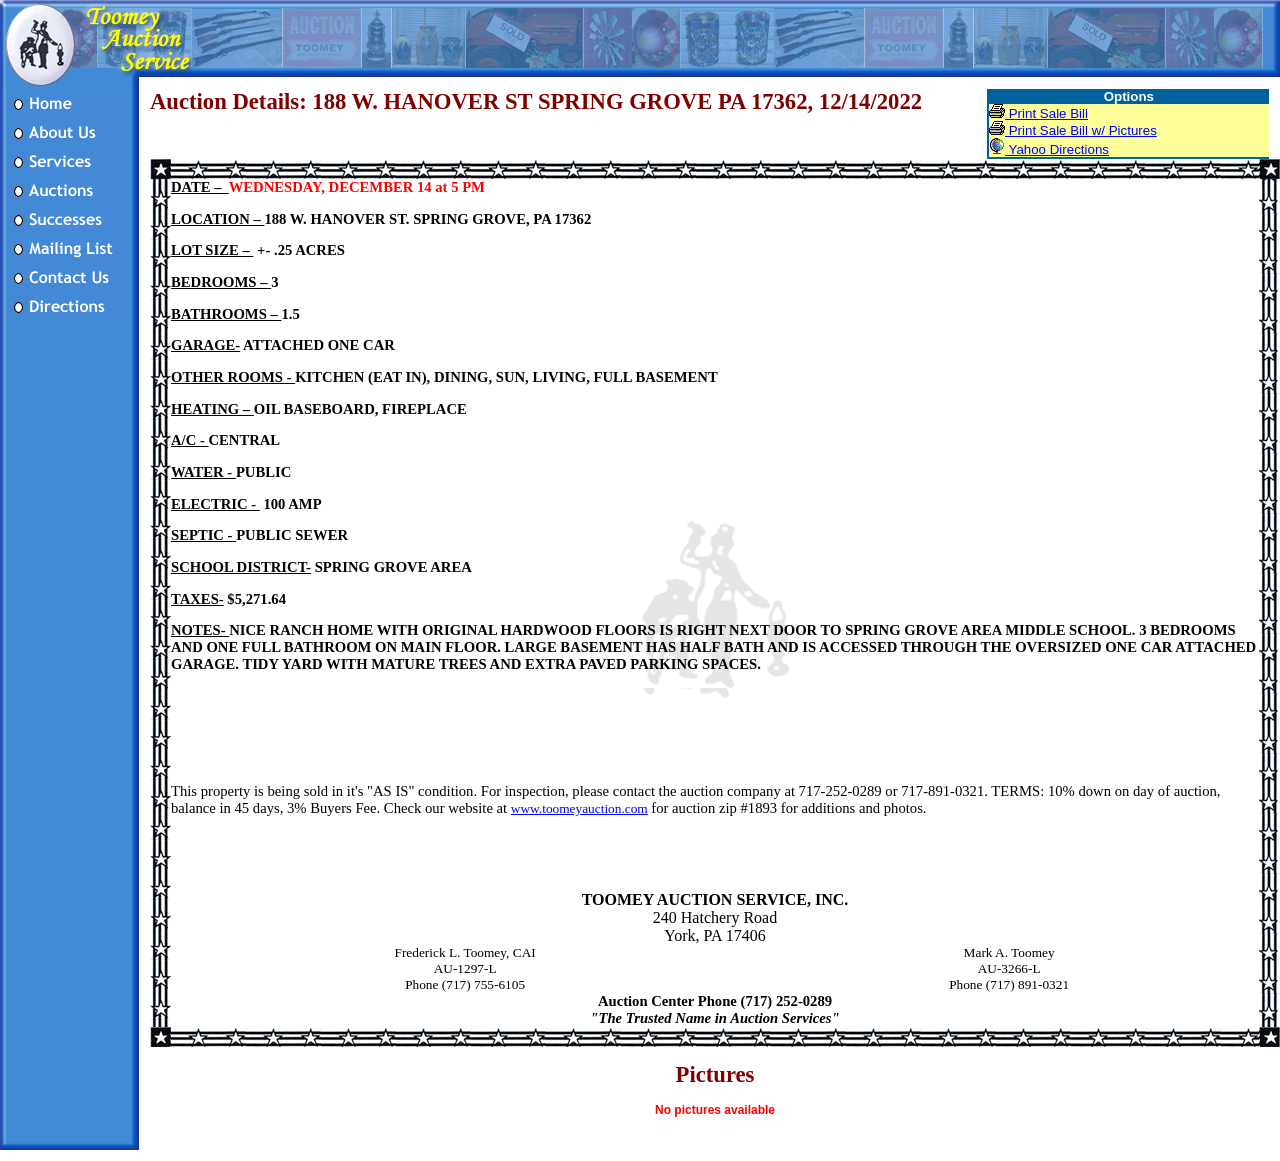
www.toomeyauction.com (579, 808)
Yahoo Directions (1049, 149)
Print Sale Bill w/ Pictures (1073, 130)
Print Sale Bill (1038, 113)
